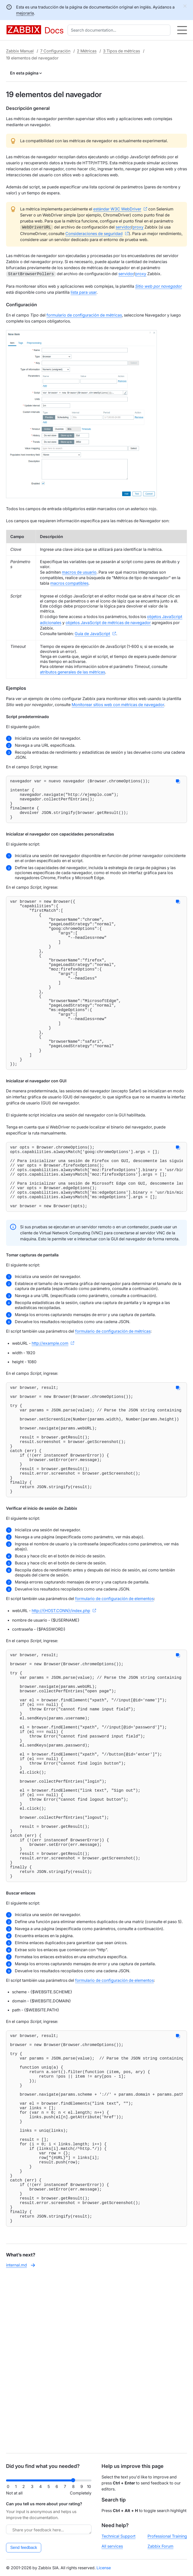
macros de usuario (79, 571)
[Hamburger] (182, 30)
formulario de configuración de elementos (114, 1681)
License (103, 2567)
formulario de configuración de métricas (84, 314)
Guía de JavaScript (92, 632)
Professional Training (167, 2536)
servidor (123, 227)
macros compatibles (69, 582)
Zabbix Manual (20, 50)
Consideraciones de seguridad (94, 233)
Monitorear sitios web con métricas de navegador (118, 703)
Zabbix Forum (160, 2546)
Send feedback (23, 2547)
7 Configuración (55, 50)
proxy (137, 227)
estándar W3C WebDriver (117, 208)
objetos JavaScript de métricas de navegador (108, 621)
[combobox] (120, 30)
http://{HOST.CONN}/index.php (61, 1693)
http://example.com (50, 1402)
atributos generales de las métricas (72, 670)
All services (112, 2546)
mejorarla (25, 13)
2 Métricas (86, 50)
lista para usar (83, 291)
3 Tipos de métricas (121, 50)
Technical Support (118, 2536)
